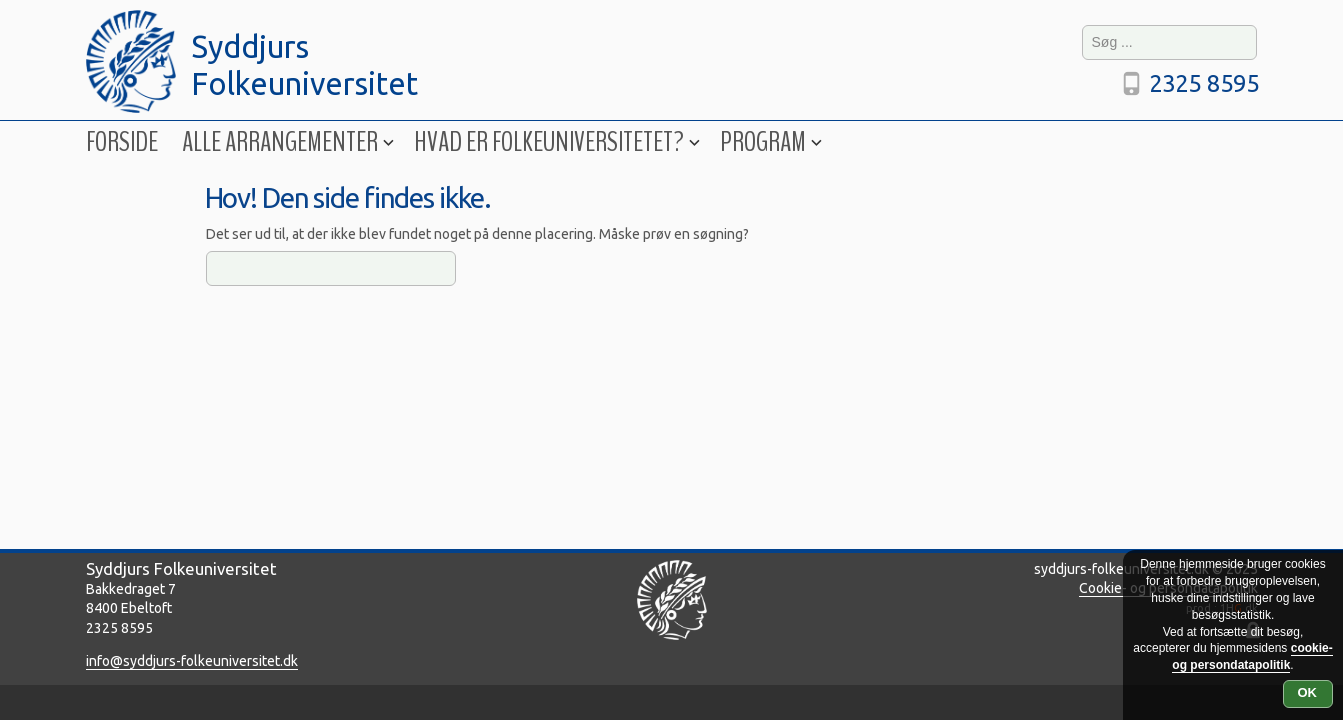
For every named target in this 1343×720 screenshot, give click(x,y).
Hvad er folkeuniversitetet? (555, 142)
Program (769, 142)
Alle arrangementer (286, 142)
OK (1308, 692)
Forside (122, 142)
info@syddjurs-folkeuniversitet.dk (192, 661)
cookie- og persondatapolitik (1252, 656)
